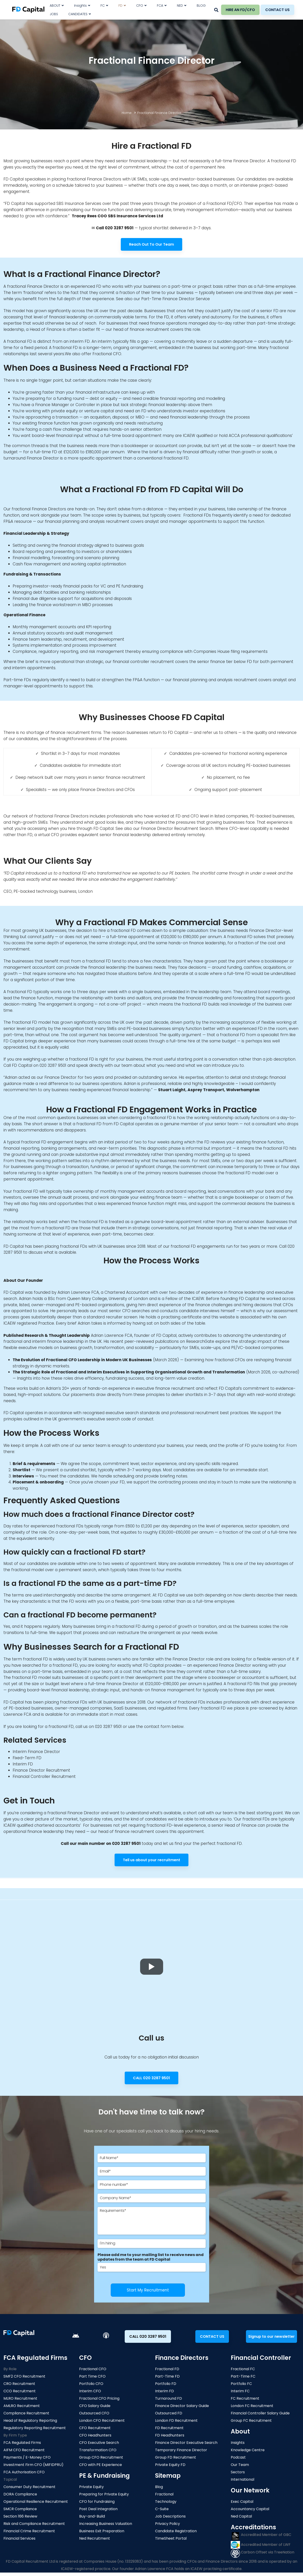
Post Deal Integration (98, 2509)
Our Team (240, 2464)
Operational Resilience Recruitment (35, 2501)
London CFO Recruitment (102, 2420)
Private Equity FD (170, 2464)
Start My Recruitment (148, 2290)
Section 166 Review (20, 2516)
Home (127, 112)
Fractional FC (243, 2369)
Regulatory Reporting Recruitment (34, 2428)
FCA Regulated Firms (22, 2442)
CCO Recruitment (19, 2391)
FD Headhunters (169, 2435)
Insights (238, 2442)
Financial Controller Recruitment (44, 1776)
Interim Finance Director (36, 1752)
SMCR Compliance (20, 2509)
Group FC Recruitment (251, 2420)
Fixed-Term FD (27, 1758)
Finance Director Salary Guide (182, 2405)
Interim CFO (90, 2391)
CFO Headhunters (95, 2435)
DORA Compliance (20, 2494)
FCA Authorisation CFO (24, 2472)
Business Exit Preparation (101, 2531)
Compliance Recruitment (26, 2413)
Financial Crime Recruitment (29, 2531)
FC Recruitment (245, 2398)
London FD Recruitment (176, 2420)
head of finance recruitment (141, 329)
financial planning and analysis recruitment (87, 521)
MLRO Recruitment (20, 2398)
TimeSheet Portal (171, 2538)
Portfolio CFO (91, 2383)
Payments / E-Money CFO (27, 2457)
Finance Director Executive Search (186, 2442)
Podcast (238, 2457)
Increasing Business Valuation (105, 2523)
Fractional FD (167, 2369)
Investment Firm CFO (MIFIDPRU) (33, 2464)
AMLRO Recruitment (21, 2405)
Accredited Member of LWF (261, 2544)
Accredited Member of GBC (261, 2534)
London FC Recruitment (252, 2405)
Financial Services (19, 2538)
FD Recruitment (169, 2428)
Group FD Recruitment (175, 2457)
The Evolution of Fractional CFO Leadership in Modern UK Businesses (82, 1360)
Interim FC (240, 2391)
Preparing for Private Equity (104, 2494)
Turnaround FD (168, 2398)
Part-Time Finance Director (168, 299)
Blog (159, 2486)
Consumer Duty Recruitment (29, 2486)
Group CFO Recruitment (101, 2457)
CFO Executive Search (99, 2442)
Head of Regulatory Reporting (30, 2420)
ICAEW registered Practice (28, 1323)
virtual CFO (48, 834)
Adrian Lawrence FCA (78, 1292)
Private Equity (91, 2486)
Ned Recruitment (94, 2538)
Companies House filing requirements (230, 651)
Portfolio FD (165, 2383)
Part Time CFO (92, 2376)
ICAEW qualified (18, 1825)
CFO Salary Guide (94, 2405)
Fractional (164, 2494)
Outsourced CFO (94, 2413)
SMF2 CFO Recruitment (24, 2376)
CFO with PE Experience (100, 2464)
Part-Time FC (243, 2376)
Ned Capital (241, 2516)
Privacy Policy (167, 2523)
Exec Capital (242, 2501)
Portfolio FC (241, 2383)
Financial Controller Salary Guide (260, 2413)
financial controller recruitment (143, 661)
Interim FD (23, 1764)
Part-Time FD (167, 2376)
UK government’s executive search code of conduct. (103, 1419)
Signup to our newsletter (271, 2336)
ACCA (234, 435)
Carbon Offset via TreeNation (262, 2552)
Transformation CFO (97, 2450)
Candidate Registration (176, 2531)
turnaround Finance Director (31, 458)
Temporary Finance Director (181, 2450)
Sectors (238, 2472)
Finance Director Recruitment (169, 828)
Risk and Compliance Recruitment (34, 2523)
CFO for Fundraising (97, 2501)
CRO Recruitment (19, 2383)
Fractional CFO (106, 354)
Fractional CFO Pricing (99, 2398)
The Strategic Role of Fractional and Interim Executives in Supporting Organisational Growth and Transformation (129, 1372)
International (242, 2479)
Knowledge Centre (248, 2450)
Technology (165, 2501)
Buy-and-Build (92, 2516)
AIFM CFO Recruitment (24, 2450)
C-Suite (162, 2509)
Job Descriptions (170, 2516)
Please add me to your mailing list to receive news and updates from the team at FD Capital (151, 2257)
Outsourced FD (168, 2413)
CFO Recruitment (95, 2428)
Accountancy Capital (250, 2509)
